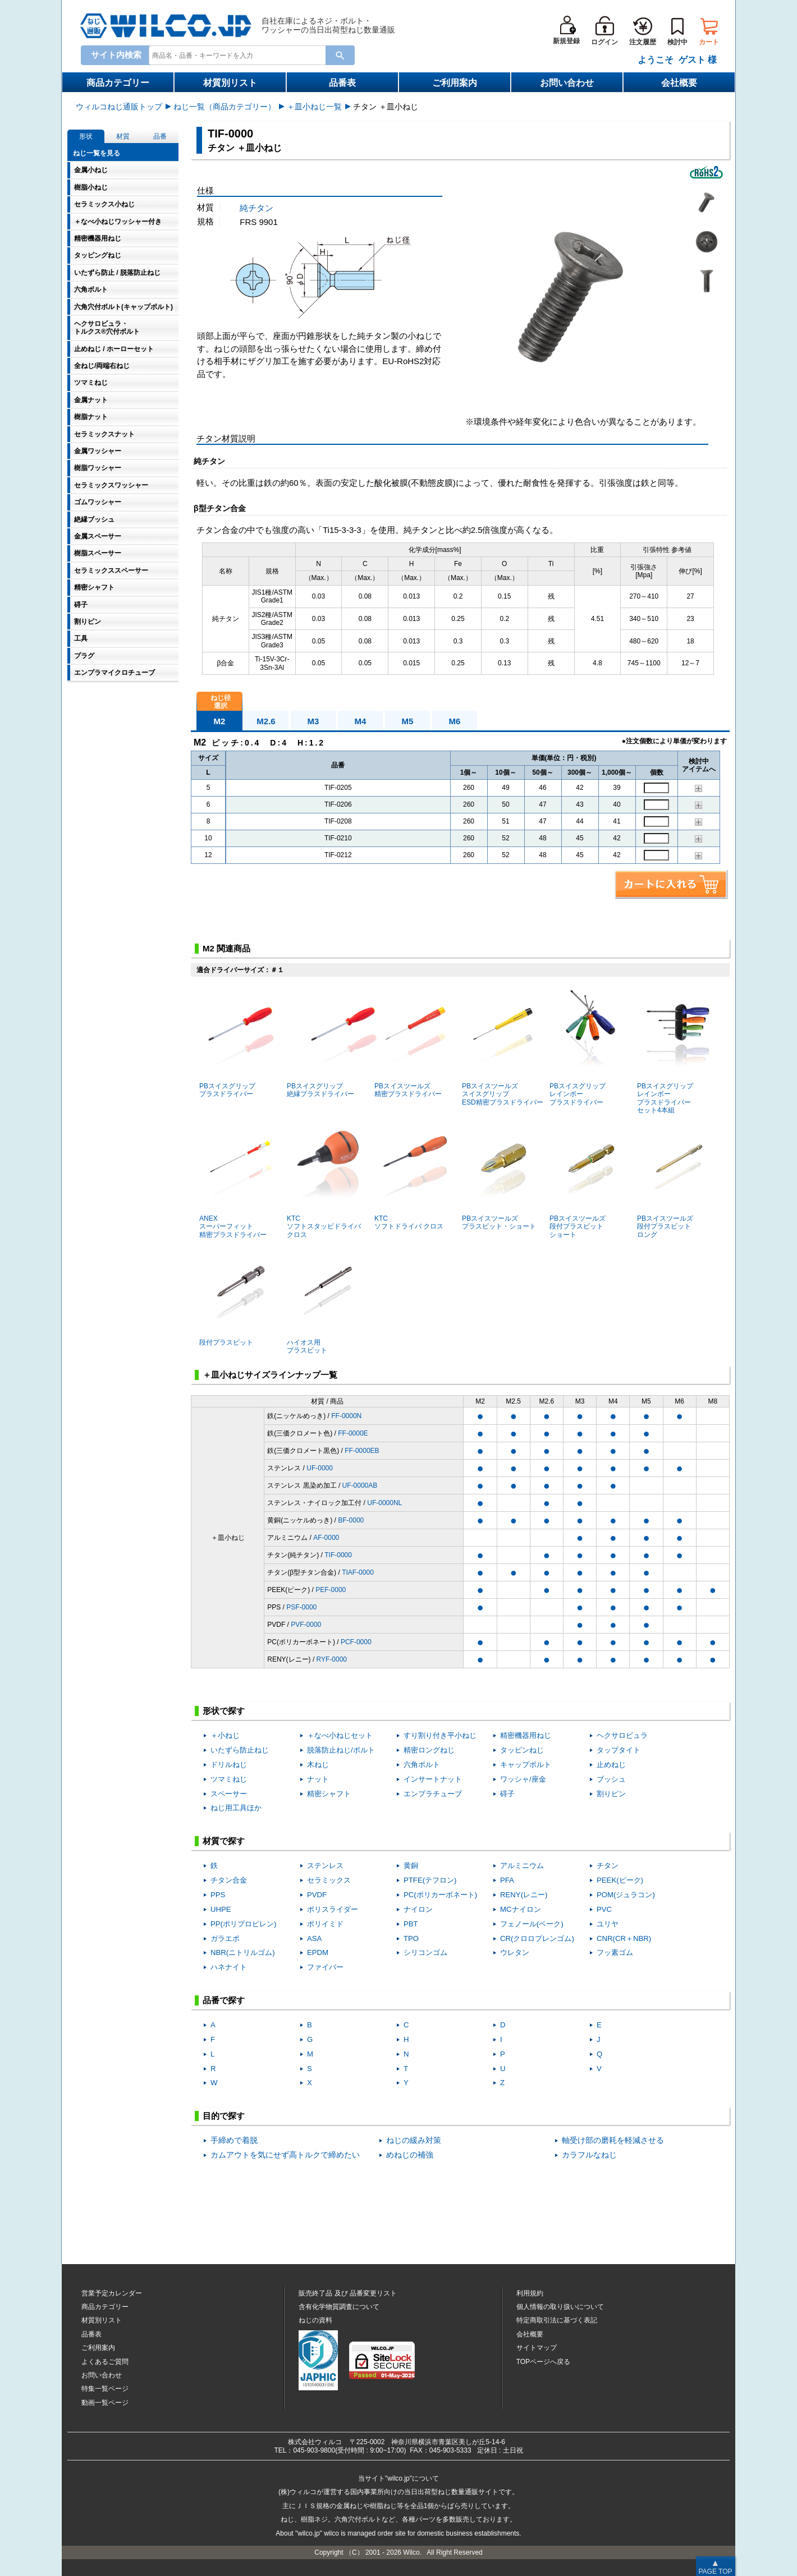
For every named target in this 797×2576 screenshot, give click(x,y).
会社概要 (679, 83)
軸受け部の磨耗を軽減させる (613, 2140)
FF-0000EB (362, 1451)
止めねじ (611, 1764)
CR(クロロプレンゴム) (537, 1938)
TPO (411, 1938)
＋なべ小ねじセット (340, 1735)
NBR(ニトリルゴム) (242, 1952)
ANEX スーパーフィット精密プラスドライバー (236, 1179)
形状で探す (224, 1710)
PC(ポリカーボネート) (440, 1894)
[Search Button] (340, 55)
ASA (314, 1938)
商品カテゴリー (117, 83)
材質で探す (224, 1841)
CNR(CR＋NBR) (624, 1938)
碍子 (507, 1794)
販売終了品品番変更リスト (348, 2293)
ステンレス (325, 1865)
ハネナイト (228, 1967)
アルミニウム (522, 1865)
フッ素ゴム (615, 1952)
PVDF (317, 1894)
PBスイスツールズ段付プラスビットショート (586, 1179)
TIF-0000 (338, 1555)
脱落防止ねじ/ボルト (341, 1750)
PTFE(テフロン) (430, 1880)
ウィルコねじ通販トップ (119, 106)
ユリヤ (608, 1924)
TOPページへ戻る (543, 2362)
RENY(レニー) (523, 1894)
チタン (608, 1865)
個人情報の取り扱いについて (560, 2307)
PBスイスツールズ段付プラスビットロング (674, 1179)
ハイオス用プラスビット (324, 1299)
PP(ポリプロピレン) (243, 1924)
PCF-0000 (356, 1642)
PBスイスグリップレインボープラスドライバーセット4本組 (674, 1051)
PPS (217, 1894)
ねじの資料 (315, 2320)
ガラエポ (225, 1938)
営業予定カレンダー (111, 2293)
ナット (318, 1779)
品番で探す (224, 2000)
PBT (411, 1924)
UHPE (220, 1909)
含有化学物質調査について (339, 2307)
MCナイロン (520, 1909)
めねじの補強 (409, 2155)
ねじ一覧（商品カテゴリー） (224, 106)
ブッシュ (611, 1779)
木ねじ (318, 1764)
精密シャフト (329, 1794)
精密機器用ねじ (525, 1735)
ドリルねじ (228, 1764)
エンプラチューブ (433, 1794)
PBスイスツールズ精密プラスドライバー (411, 1043)
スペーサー (228, 1794)
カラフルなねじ (589, 2155)
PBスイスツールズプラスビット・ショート (499, 1175)
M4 (361, 721)
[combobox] (239, 55)
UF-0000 (319, 1468)
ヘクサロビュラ (622, 1735)
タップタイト (618, 1750)
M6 (455, 721)
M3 (313, 721)
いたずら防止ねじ (239, 1750)
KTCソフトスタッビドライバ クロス (324, 1179)
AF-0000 (326, 1538)
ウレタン (514, 1952)
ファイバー (325, 1967)
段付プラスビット (236, 1295)
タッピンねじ (522, 1750)
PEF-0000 (330, 1590)
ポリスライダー (332, 1909)
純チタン (256, 208)
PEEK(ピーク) (620, 1880)
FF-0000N (346, 1416)
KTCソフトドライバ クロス (411, 1175)
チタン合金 (228, 1880)
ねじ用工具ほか (236, 1808)
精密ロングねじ (429, 1750)
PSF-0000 (301, 1607)
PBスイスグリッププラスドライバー (236, 1043)
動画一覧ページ (105, 2403)
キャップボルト (525, 1764)
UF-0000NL (384, 1503)
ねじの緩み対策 (413, 2140)
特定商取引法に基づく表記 (556, 2320)
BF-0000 (351, 1520)
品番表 (342, 83)
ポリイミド (325, 1924)
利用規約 (529, 2293)
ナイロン (418, 1909)
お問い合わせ (567, 83)
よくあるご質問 (105, 2362)
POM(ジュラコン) (626, 1894)
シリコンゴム (425, 1952)
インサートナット (433, 1779)
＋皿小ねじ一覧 (314, 106)
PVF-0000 (306, 1625)
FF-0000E (353, 1433)
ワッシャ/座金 (523, 1779)
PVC (604, 1909)
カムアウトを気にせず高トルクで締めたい (285, 2155)
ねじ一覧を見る (96, 153)
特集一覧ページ (105, 2389)
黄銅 (411, 1865)
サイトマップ (536, 2348)
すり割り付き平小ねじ (440, 1735)
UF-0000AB (360, 1485)
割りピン (611, 1794)
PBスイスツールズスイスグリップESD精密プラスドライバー (502, 1047)
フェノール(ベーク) (532, 1924)
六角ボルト (422, 1764)
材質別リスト (230, 83)
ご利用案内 (454, 83)
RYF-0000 (332, 1659)
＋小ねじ (225, 1735)
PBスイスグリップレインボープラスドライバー (586, 1047)
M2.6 (265, 721)
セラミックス (329, 1880)
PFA (507, 1880)
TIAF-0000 (358, 1572)
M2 (220, 721)
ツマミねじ (228, 1779)
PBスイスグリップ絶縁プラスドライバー (332, 1043)
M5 (408, 721)
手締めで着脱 (234, 2140)
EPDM (317, 1952)
